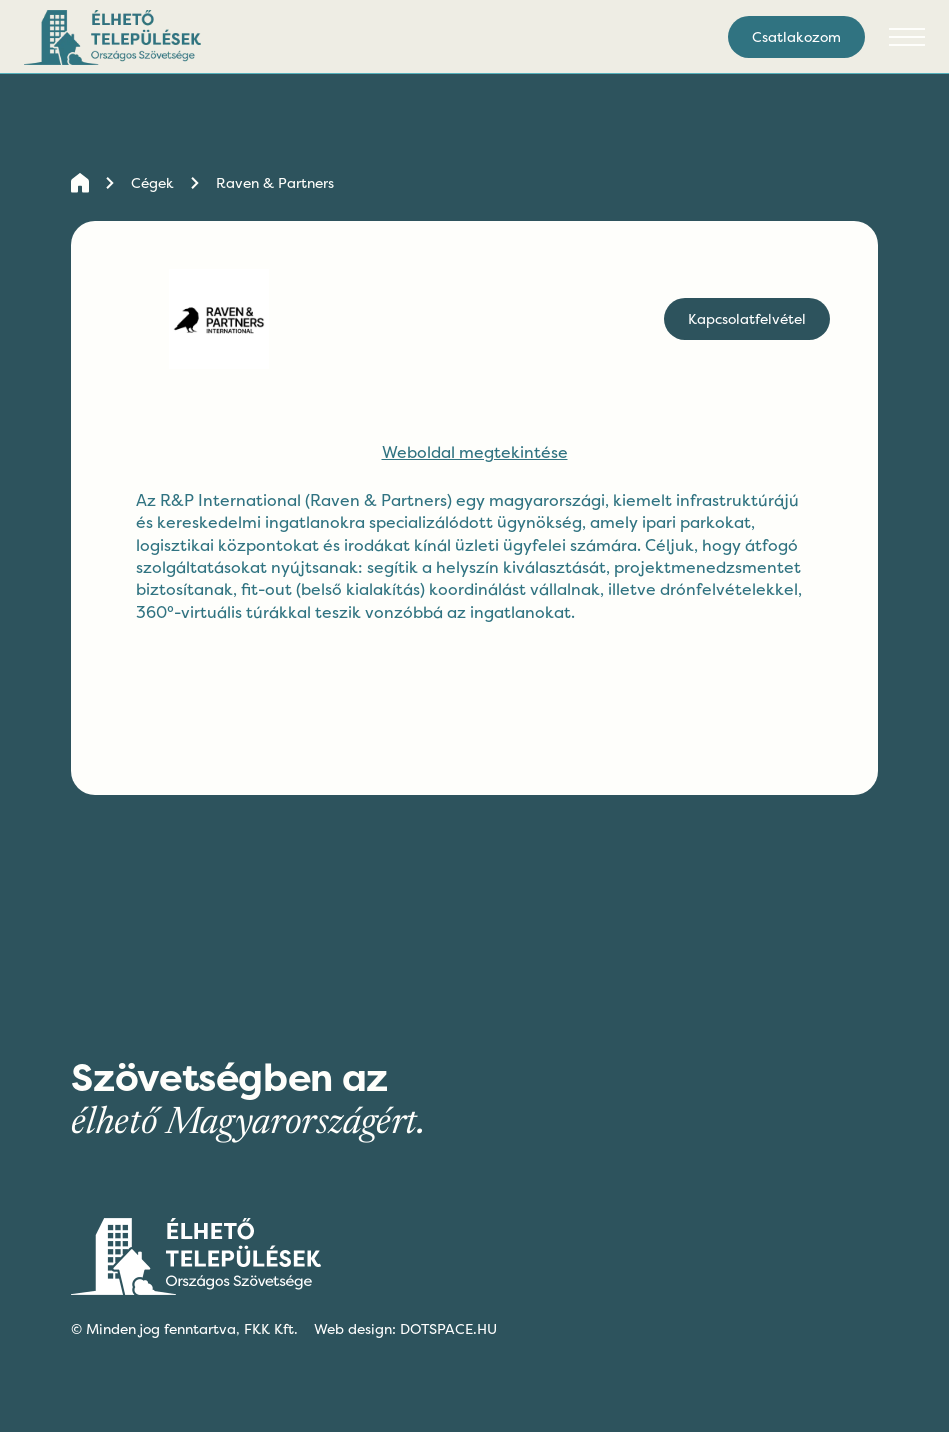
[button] (907, 37)
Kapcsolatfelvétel (747, 318)
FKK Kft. (271, 1328)
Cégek (152, 182)
